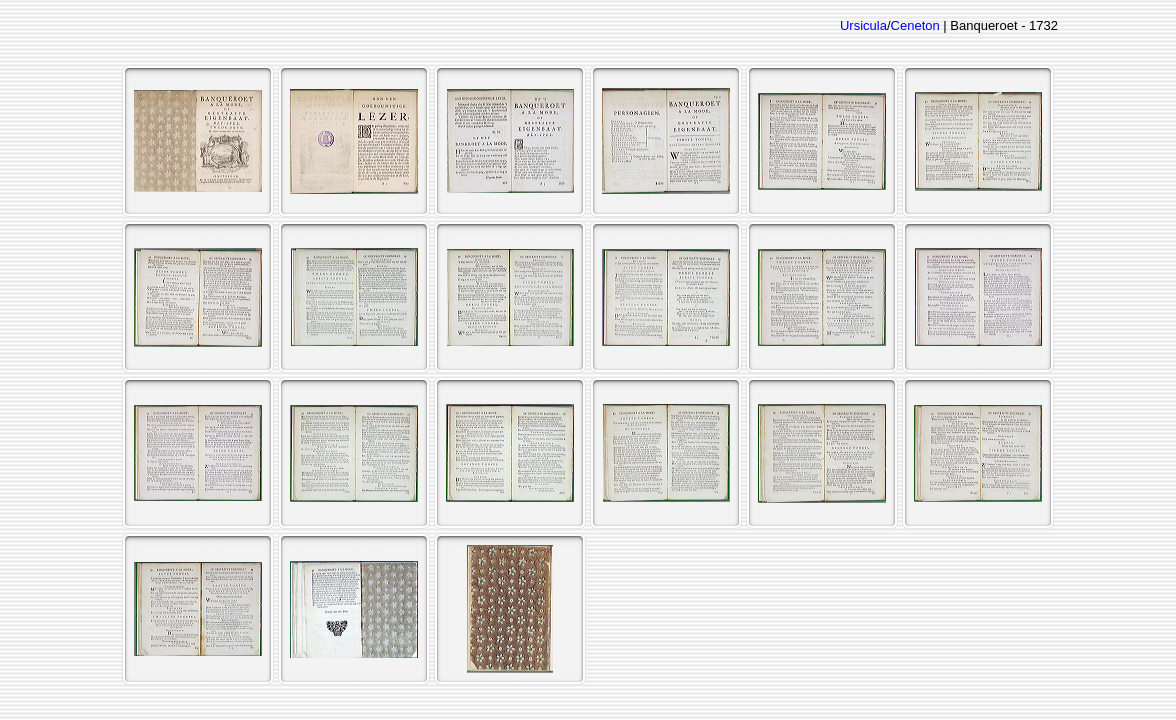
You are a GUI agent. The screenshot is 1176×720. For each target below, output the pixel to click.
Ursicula (863, 25)
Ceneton (915, 25)
